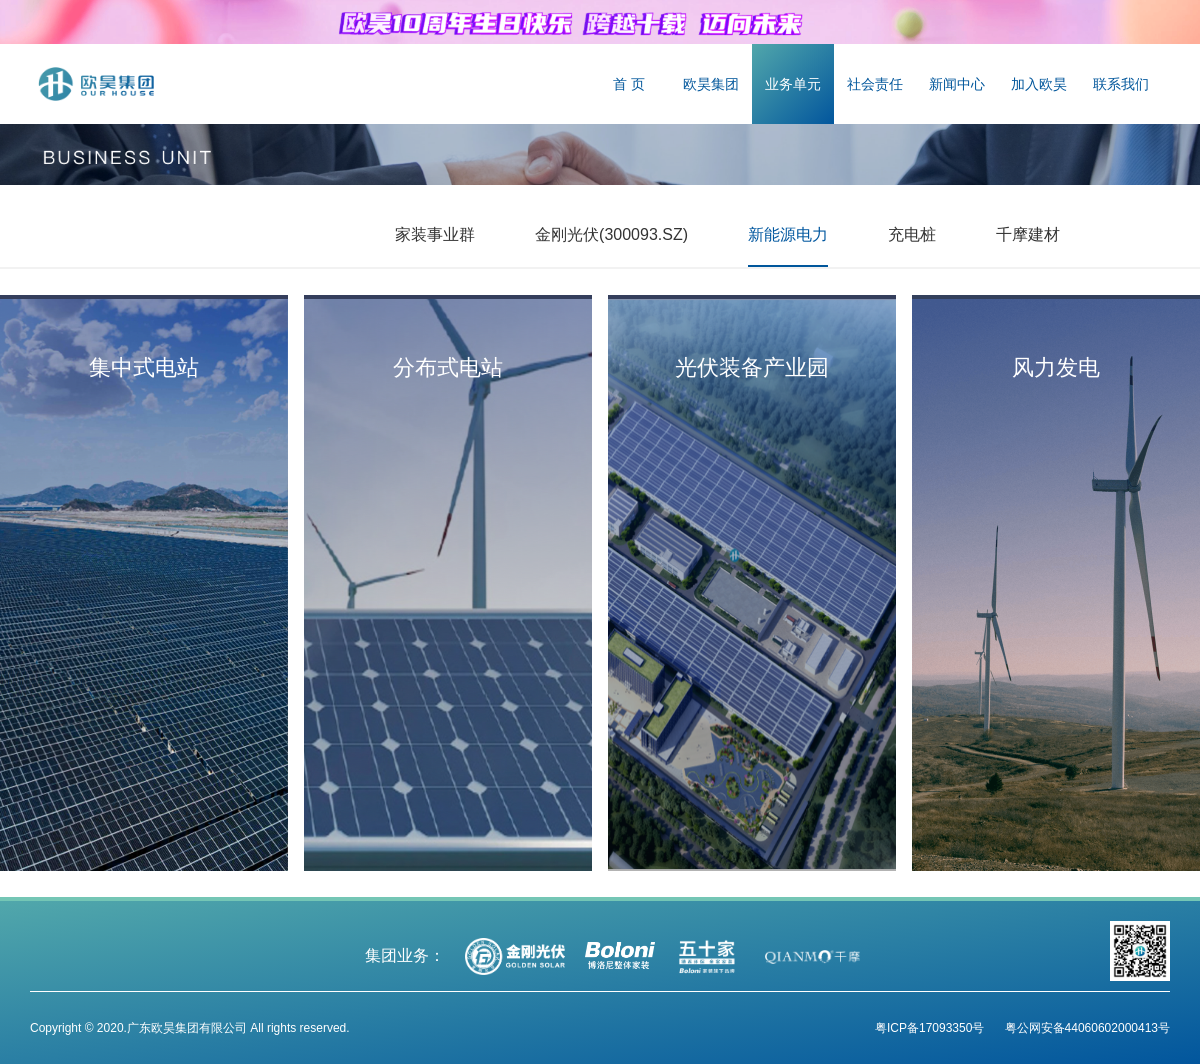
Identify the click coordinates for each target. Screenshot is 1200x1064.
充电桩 (912, 234)
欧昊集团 (711, 84)
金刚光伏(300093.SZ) (611, 234)
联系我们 (1121, 84)
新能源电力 (788, 234)
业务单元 (793, 84)
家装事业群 (435, 234)
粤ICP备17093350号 (929, 1028)
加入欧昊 (1039, 84)
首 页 (629, 84)
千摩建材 (1028, 234)
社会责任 (875, 84)
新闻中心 (957, 84)
